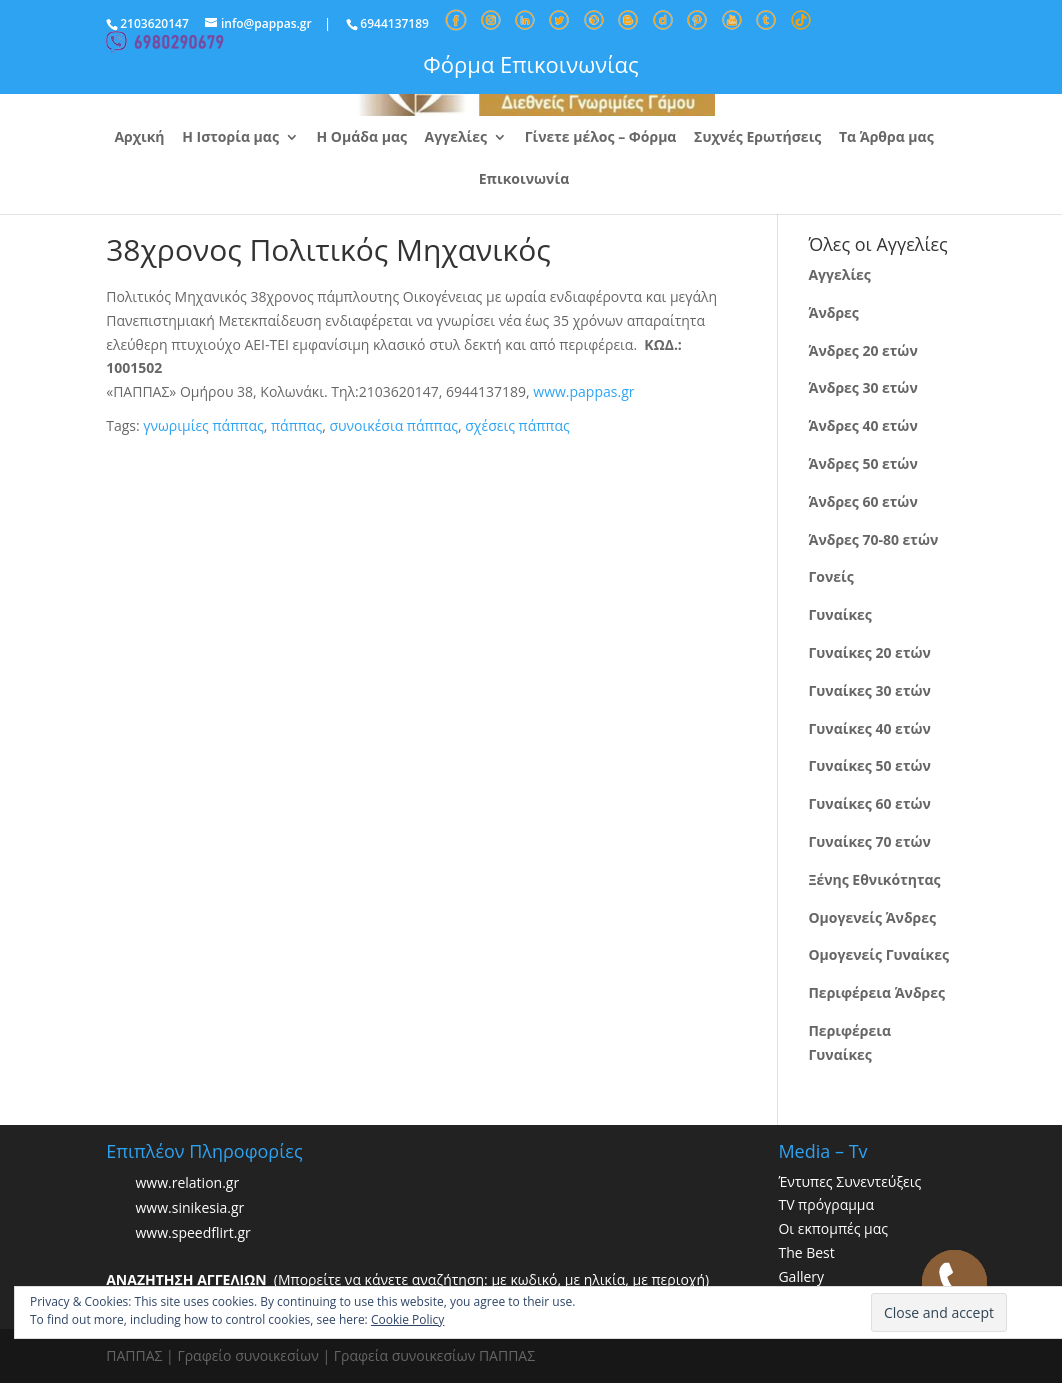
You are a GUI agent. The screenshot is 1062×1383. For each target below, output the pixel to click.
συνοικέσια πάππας (393, 425)
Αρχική (139, 138)
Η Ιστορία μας (230, 138)
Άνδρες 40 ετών (862, 425)
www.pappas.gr (583, 391)
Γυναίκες (839, 614)
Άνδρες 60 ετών (862, 501)
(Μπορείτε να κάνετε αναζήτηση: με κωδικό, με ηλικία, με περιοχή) (407, 1279)
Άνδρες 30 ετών (862, 387)
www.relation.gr (187, 1182)
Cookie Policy (407, 1319)
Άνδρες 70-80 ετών (873, 539)
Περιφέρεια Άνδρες (876, 992)
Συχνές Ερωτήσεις (757, 138)
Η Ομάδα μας (362, 138)
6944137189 (394, 23)
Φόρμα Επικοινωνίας (530, 64)
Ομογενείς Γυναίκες (878, 954)
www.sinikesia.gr (189, 1207)
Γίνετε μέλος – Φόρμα (601, 138)
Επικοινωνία (524, 180)
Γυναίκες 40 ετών (869, 728)
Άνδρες (833, 312)
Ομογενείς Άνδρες (872, 917)
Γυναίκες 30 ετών (869, 690)
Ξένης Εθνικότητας (874, 879)
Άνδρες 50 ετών (862, 463)
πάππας (296, 425)
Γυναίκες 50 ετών (869, 765)
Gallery (801, 1276)
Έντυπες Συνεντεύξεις (849, 1181)
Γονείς (830, 576)
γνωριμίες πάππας (203, 425)
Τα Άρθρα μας (886, 138)
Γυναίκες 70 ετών (869, 841)
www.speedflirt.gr (192, 1232)
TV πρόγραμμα (826, 1204)
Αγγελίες (456, 138)
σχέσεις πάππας (517, 425)
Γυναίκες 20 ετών (869, 652)
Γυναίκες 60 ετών (869, 803)
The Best (806, 1252)
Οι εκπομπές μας (833, 1228)
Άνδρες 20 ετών (862, 350)
